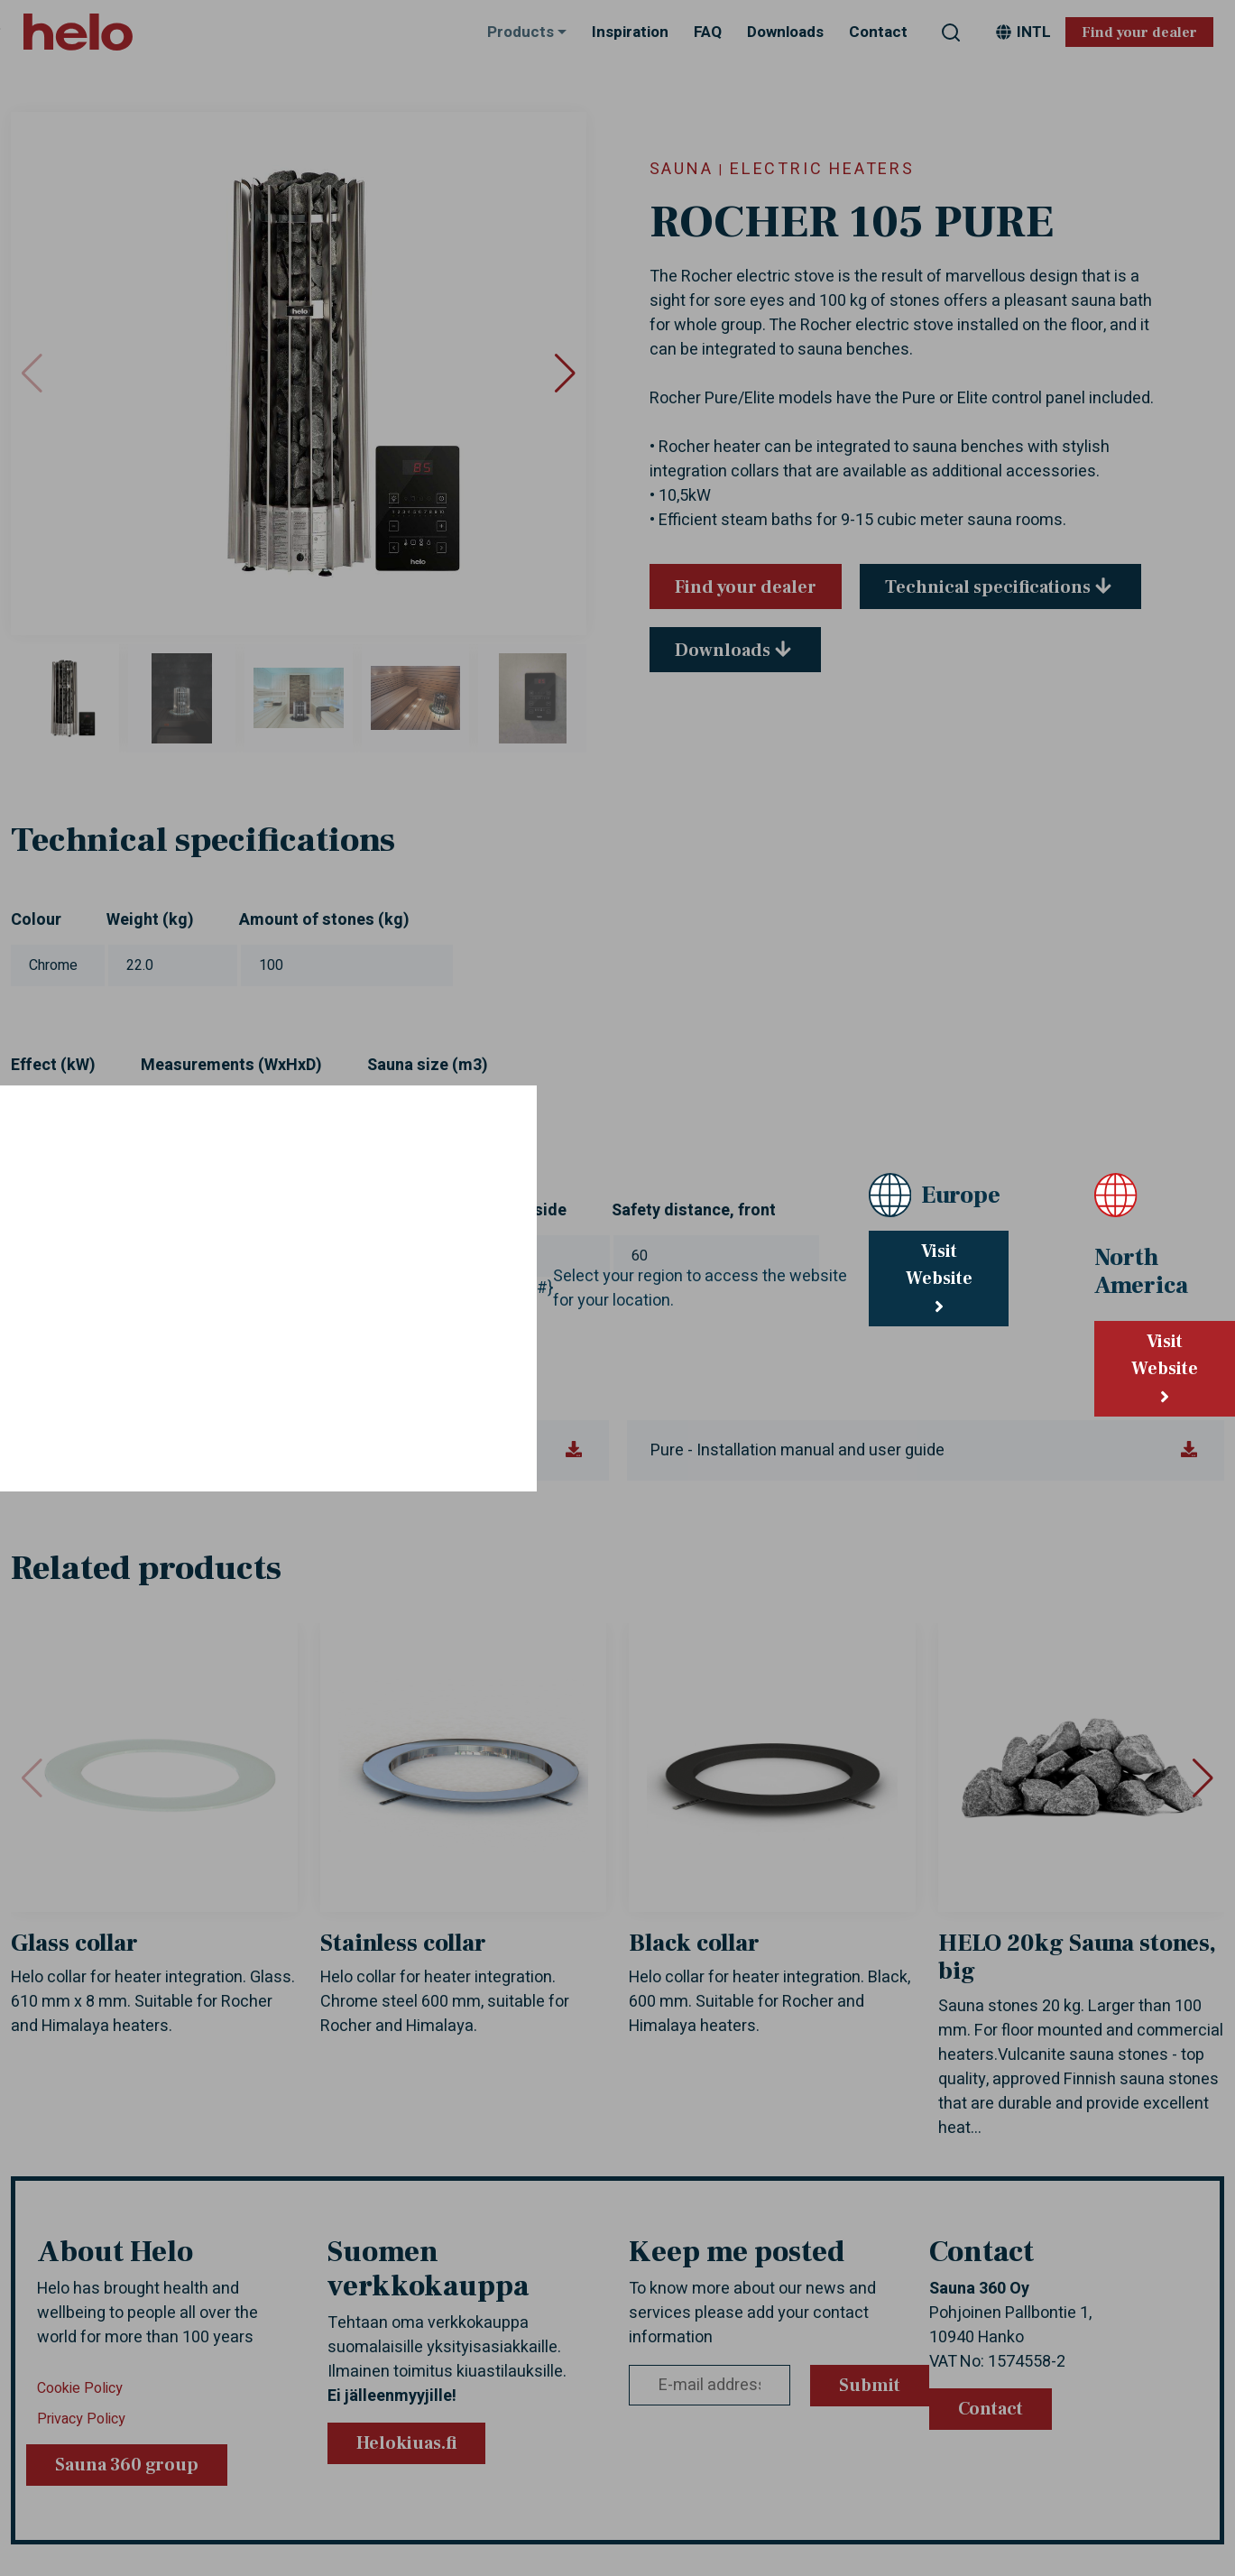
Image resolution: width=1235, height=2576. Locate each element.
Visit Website (939, 1278)
